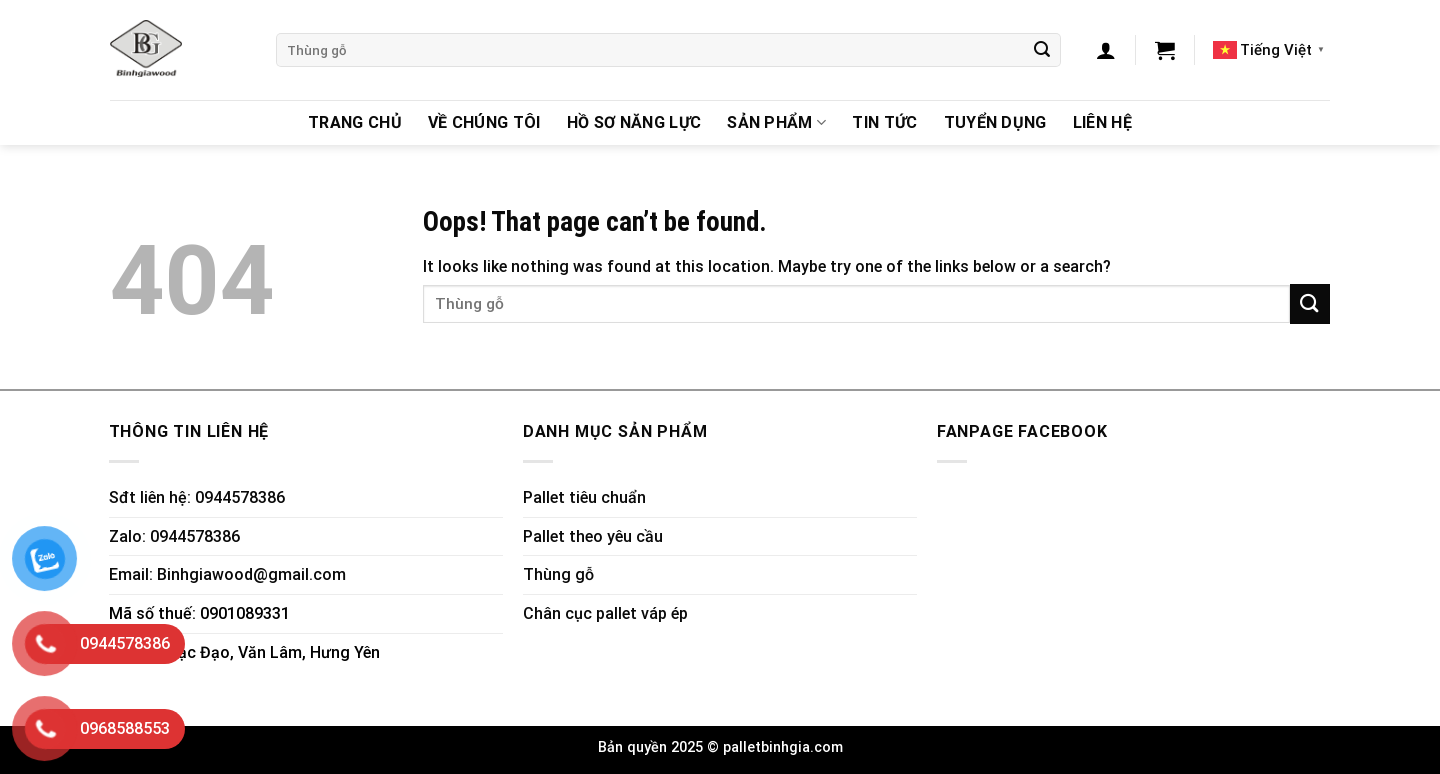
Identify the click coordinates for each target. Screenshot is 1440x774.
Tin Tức (884, 122)
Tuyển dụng (995, 122)
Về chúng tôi (484, 122)
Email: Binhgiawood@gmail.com (227, 574)
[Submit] (1042, 50)
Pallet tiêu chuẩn (584, 497)
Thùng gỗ (558, 574)
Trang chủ (355, 122)
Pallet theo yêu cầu (593, 536)
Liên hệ (1102, 122)
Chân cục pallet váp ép (605, 613)
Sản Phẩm (776, 122)
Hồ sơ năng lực (634, 122)
